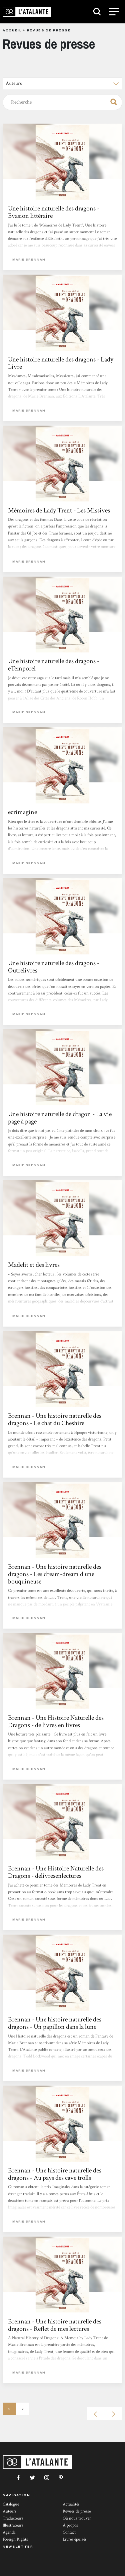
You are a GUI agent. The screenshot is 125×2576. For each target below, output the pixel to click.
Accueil (12, 30)
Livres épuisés (75, 2539)
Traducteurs (13, 2518)
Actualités (71, 2504)
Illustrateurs (13, 2525)
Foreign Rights (15, 2539)
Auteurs (10, 2511)
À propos (70, 2525)
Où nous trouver (77, 2518)
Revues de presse (77, 2511)
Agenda (9, 2532)
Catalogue (11, 2504)
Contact (69, 2532)
